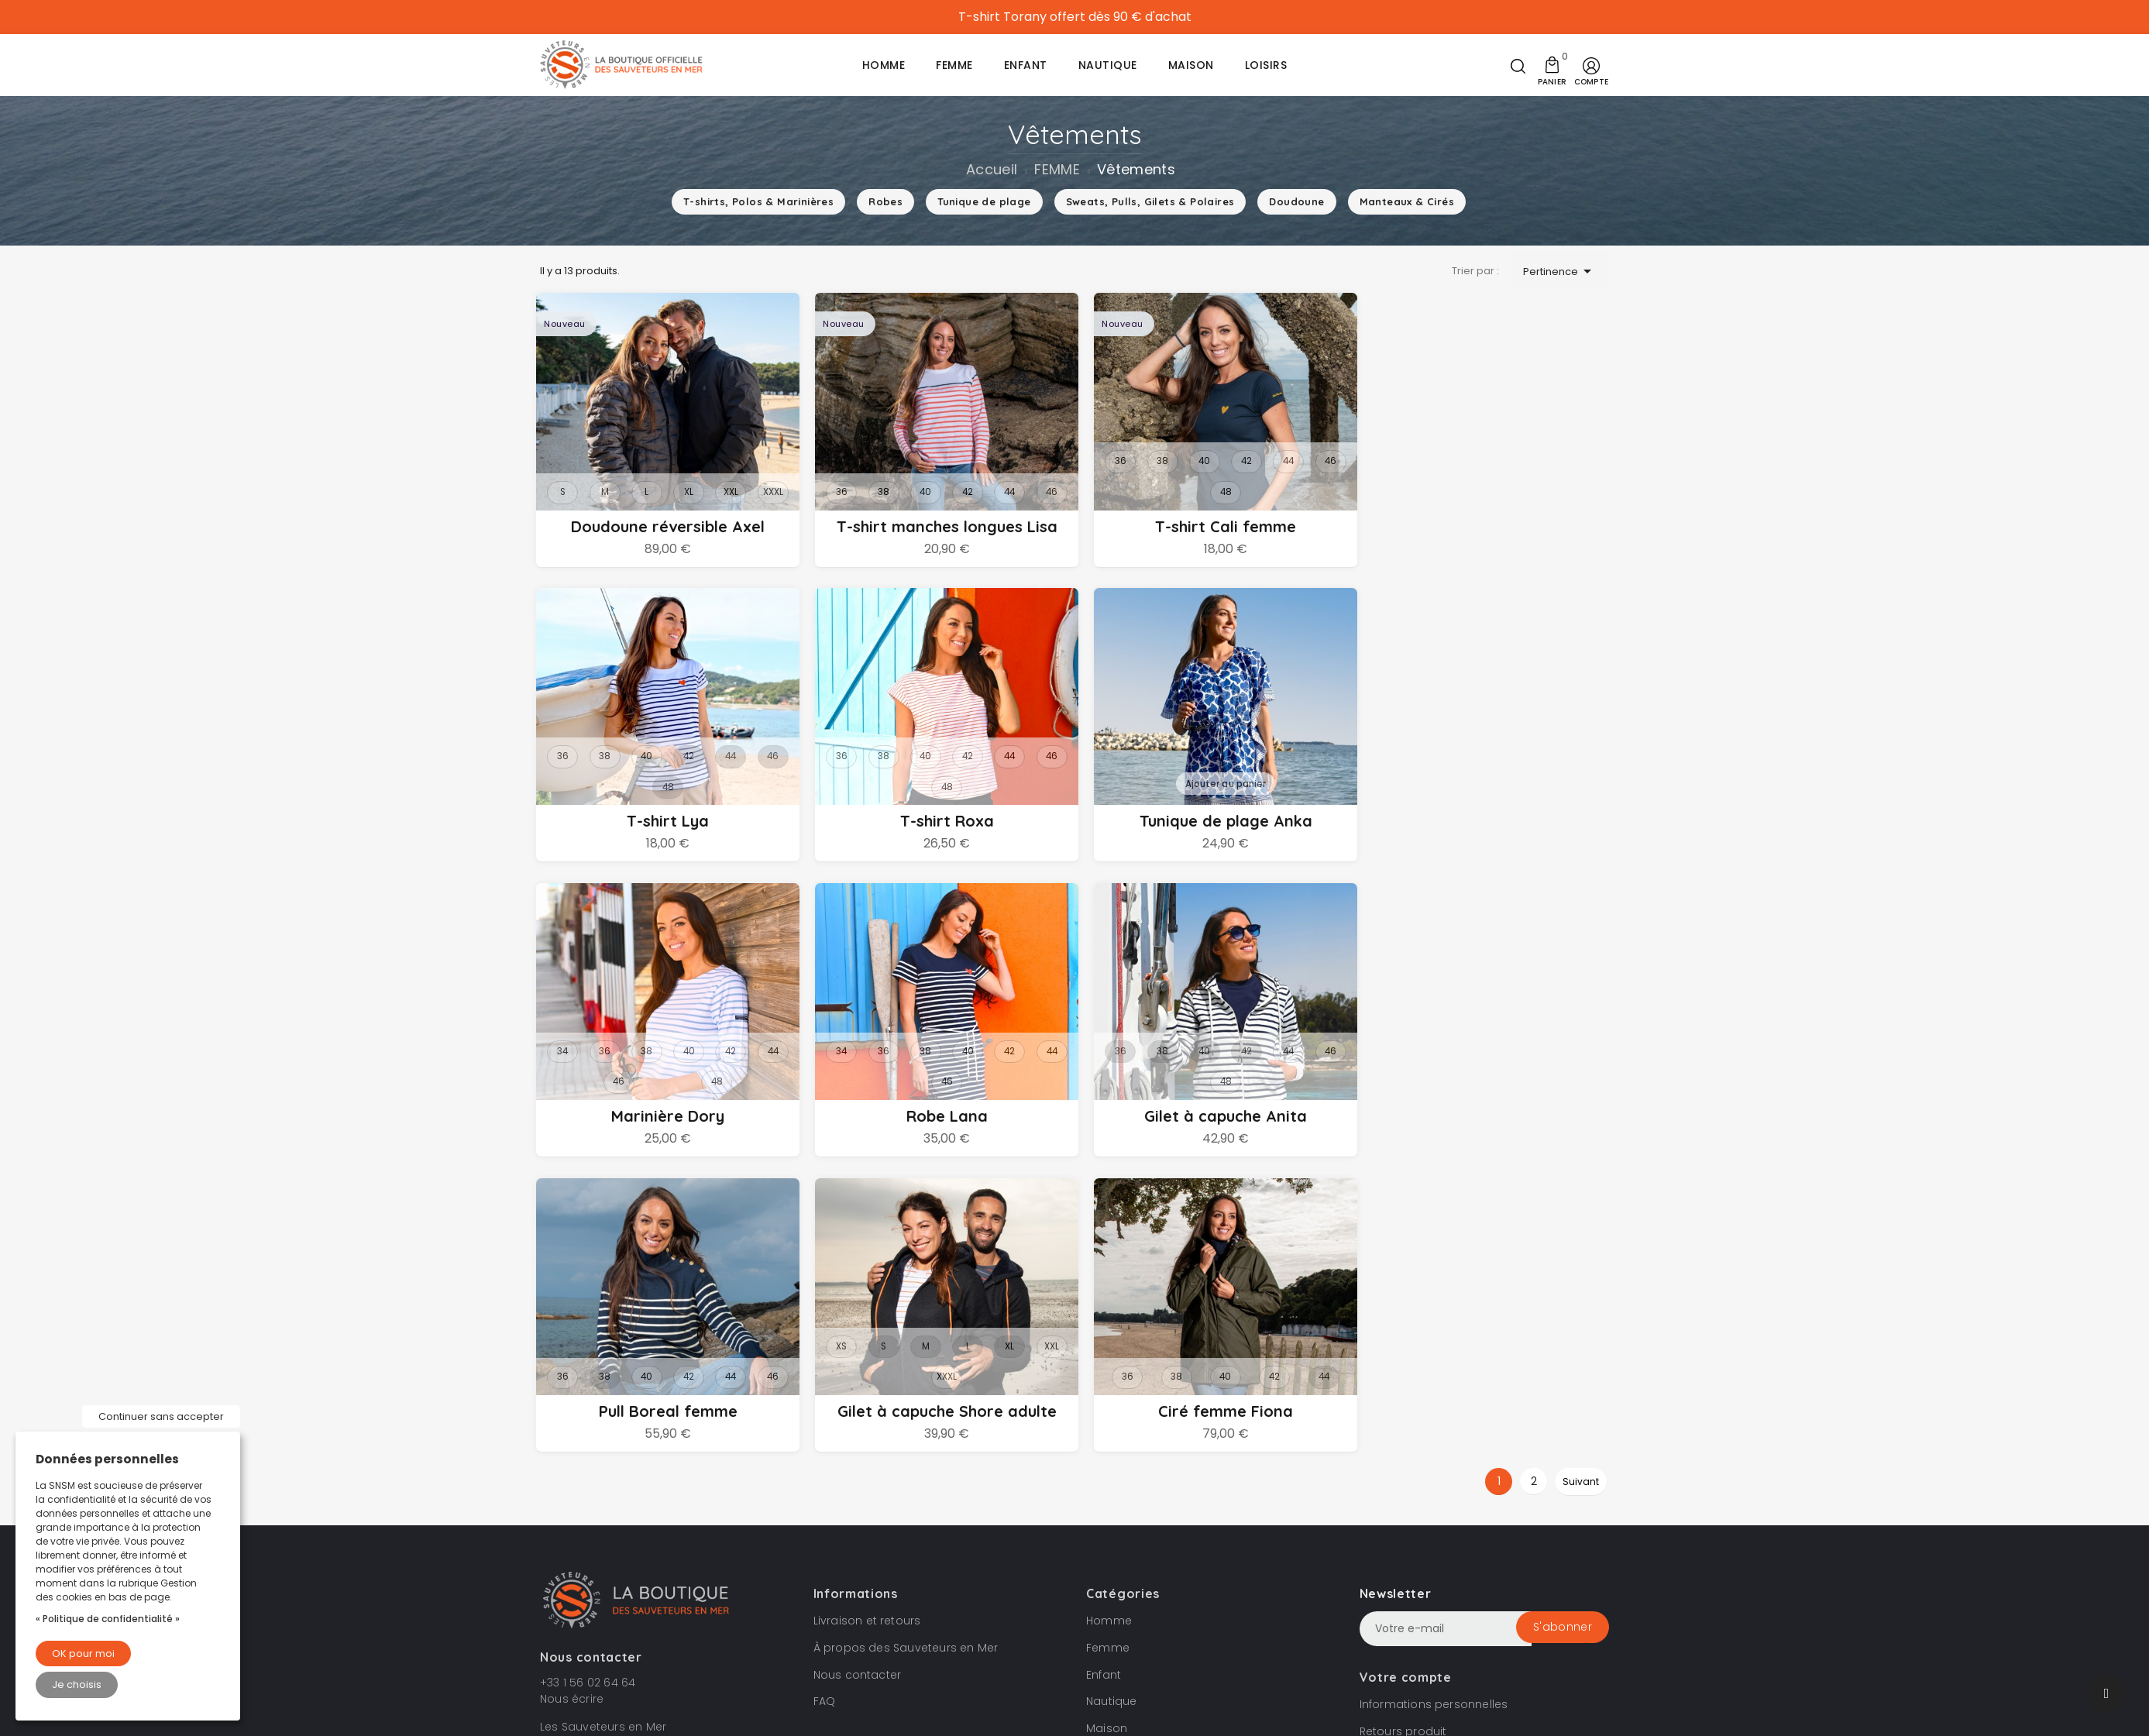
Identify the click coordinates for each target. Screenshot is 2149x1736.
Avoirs (1377, 1486)
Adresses (1386, 1513)
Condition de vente (964, 1600)
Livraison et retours (867, 1321)
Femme (1108, 1348)
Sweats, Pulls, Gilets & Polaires (1150, 201)
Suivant (1581, 1182)
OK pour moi (83, 1653)
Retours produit (1403, 1432)
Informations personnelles (1434, 1405)
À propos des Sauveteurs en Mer (906, 1348)
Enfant (1103, 1375)
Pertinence (1560, 271)
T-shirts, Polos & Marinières (758, 201)
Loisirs (1103, 1456)
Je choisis (76, 1684)
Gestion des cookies (1181, 1600)
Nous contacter (857, 1375)
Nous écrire (571, 1400)
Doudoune (1296, 201)
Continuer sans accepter (161, 1416)
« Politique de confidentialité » (108, 1618)
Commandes (1398, 1458)
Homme (1109, 1321)
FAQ (824, 1402)
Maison (1106, 1429)
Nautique (1111, 1402)
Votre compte (1406, 1378)
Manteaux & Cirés (1407, 201)
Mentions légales (1070, 1600)
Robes (885, 201)
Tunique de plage (983, 201)
